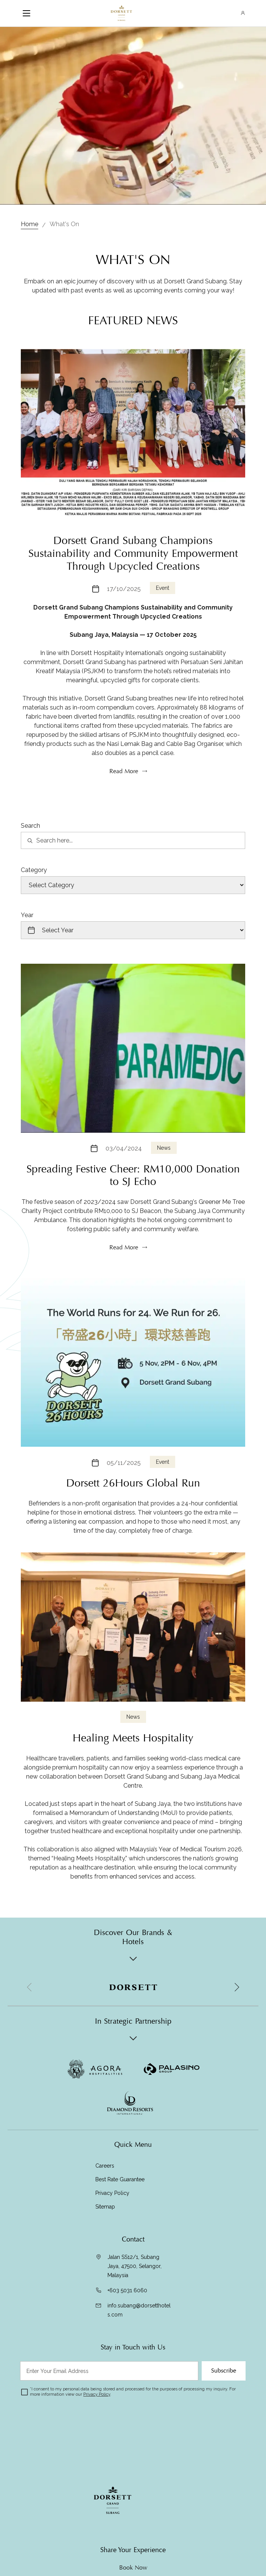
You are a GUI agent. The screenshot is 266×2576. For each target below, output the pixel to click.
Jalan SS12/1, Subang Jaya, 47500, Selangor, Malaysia (134, 2266)
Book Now (133, 2567)
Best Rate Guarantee (120, 2179)
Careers (104, 2166)
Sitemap (105, 2207)
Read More (123, 1280)
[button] (236, 1987)
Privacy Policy (112, 2193)
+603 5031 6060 (127, 2290)
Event (162, 620)
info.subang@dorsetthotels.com (139, 2310)
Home (29, 224)
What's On (64, 224)
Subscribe (223, 2370)
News (164, 1180)
